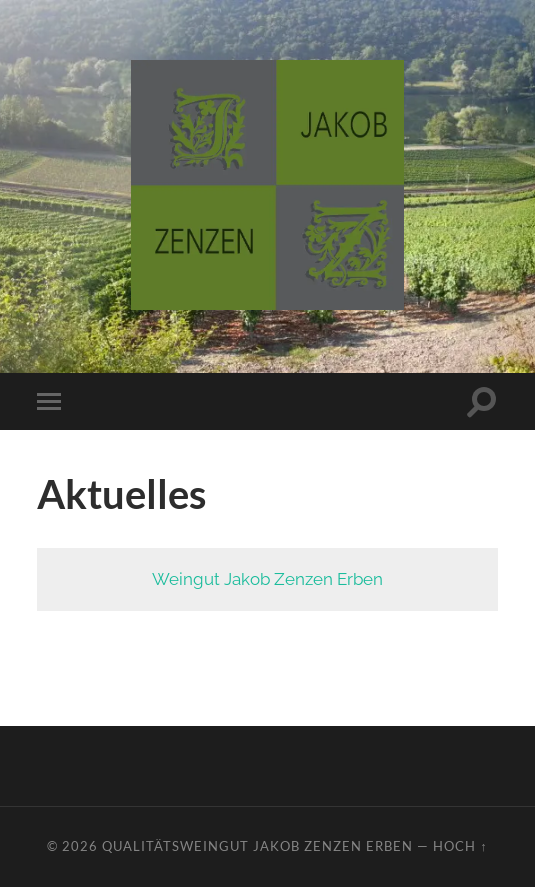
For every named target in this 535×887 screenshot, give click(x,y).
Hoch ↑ (460, 846)
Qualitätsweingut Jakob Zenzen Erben (257, 846)
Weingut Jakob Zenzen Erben (267, 579)
